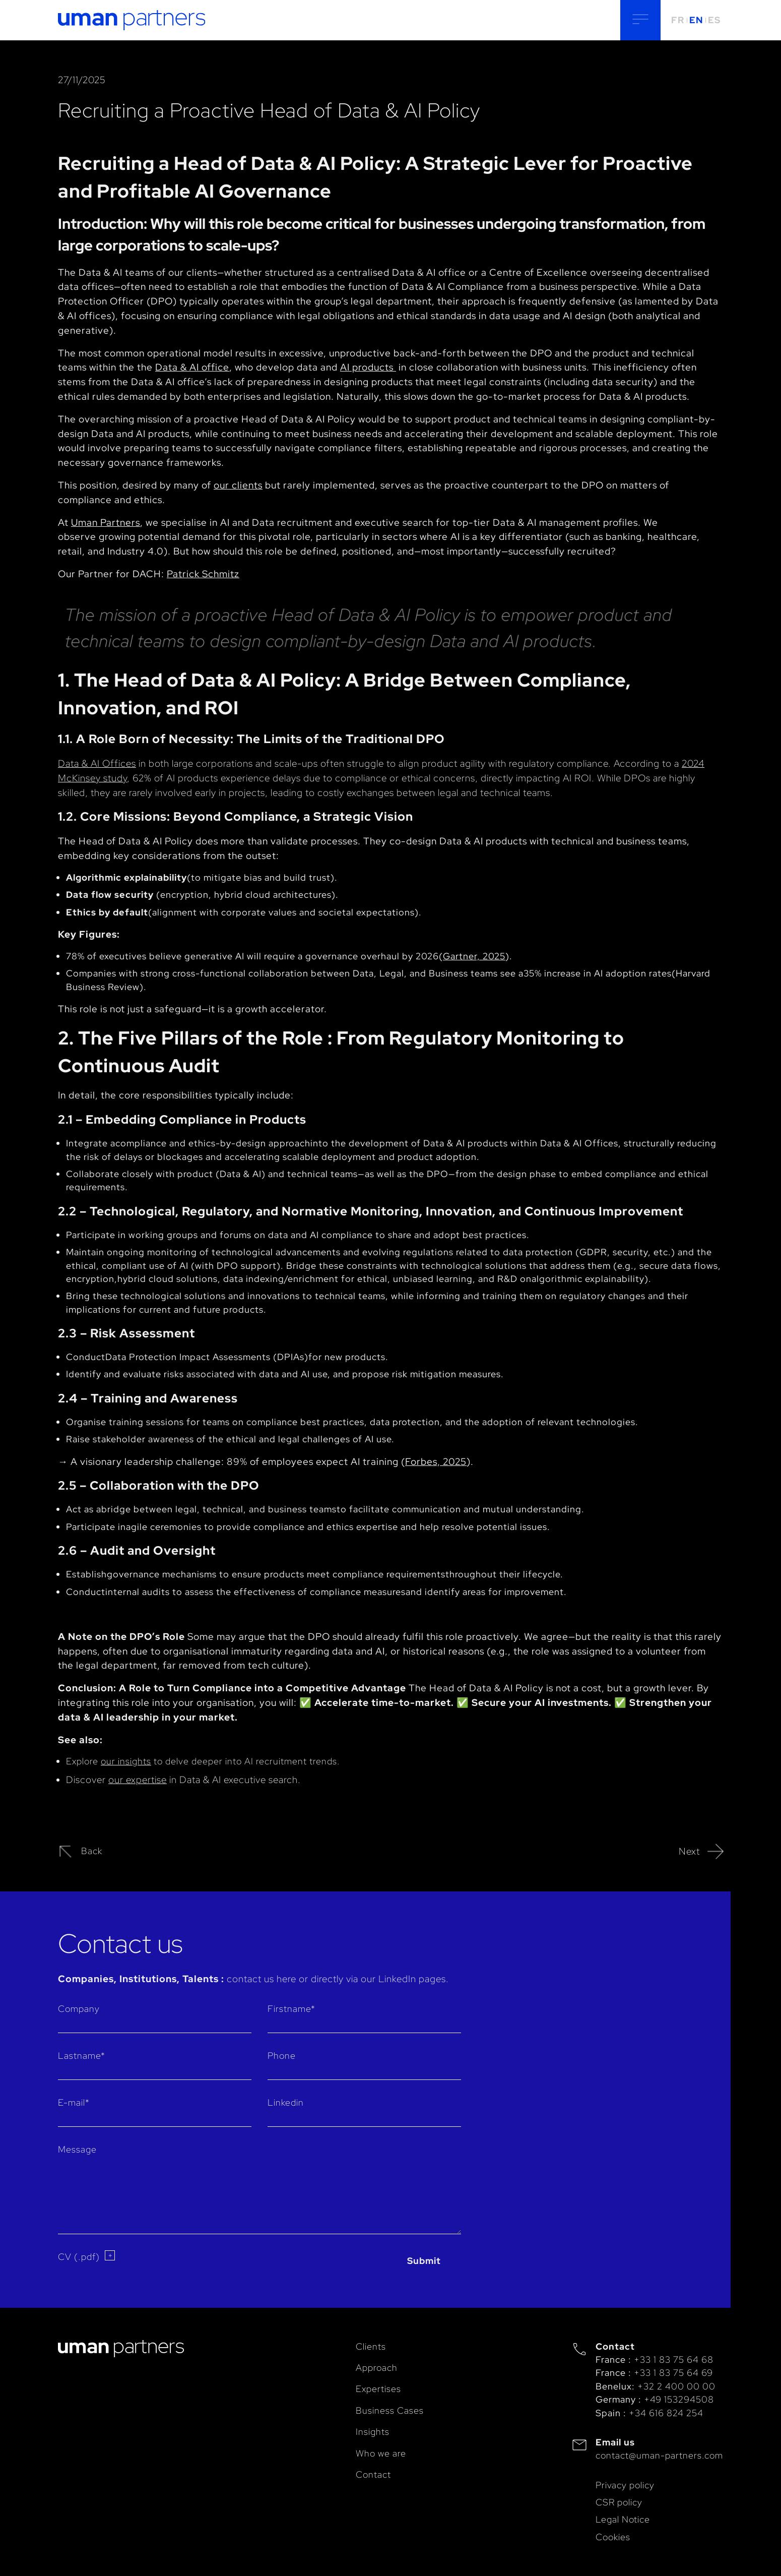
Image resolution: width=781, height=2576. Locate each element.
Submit (424, 2260)
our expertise (137, 1779)
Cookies (613, 2537)
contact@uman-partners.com (659, 2455)
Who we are (381, 2453)
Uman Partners (105, 522)
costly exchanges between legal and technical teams (433, 792)
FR (677, 20)
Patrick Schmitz (203, 573)
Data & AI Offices (97, 763)
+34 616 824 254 (666, 2413)
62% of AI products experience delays (217, 777)
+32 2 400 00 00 (676, 2386)
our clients (238, 485)
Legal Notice (623, 2519)
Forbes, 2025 (436, 1461)
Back (80, 1852)
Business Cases (390, 2410)
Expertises (378, 2389)
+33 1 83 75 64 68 (673, 2359)
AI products (368, 367)
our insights (126, 1761)
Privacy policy (625, 2485)
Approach (377, 2367)
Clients (371, 2346)
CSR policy (619, 2502)
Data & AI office (192, 367)
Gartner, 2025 (474, 956)
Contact (373, 2474)
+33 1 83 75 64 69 (673, 2372)
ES (714, 20)
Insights (372, 2431)
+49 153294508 (679, 2399)
